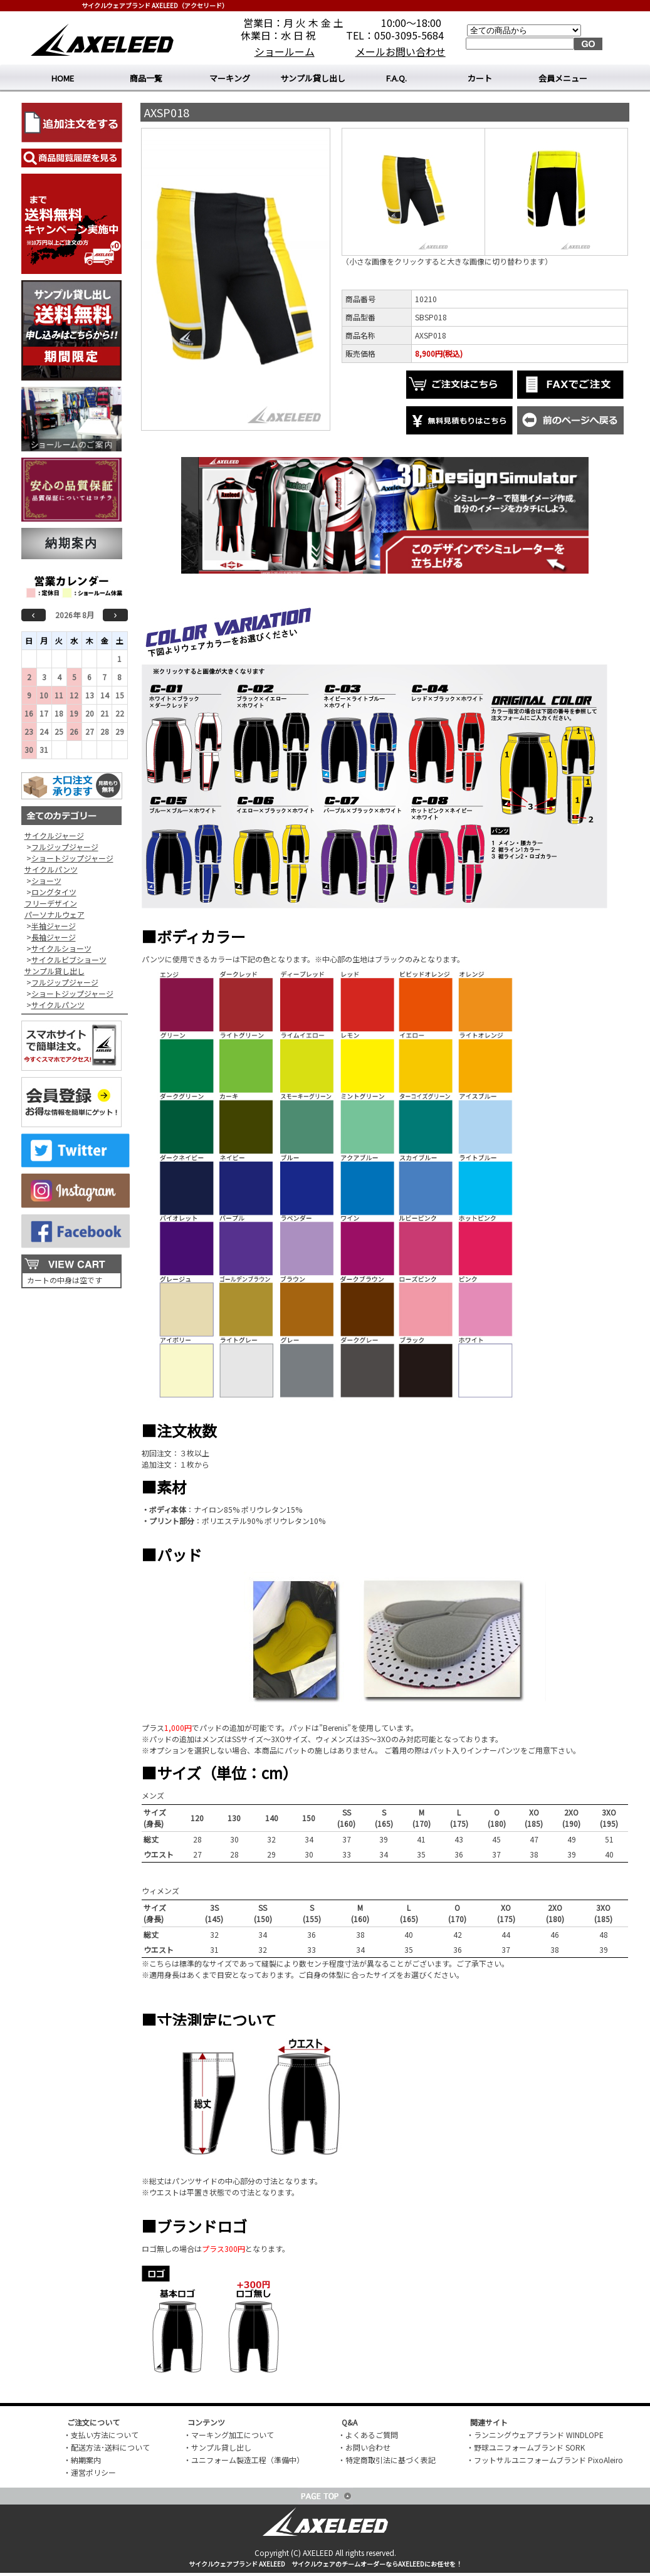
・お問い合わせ (364, 2447)
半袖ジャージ (53, 925)
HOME (62, 78)
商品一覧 (146, 78)
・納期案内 (82, 2459)
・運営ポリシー (89, 2472)
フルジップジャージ (64, 846)
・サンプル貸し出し (217, 2447)
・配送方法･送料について (106, 2447)
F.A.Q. (396, 78)
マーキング (229, 78)
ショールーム (284, 51)
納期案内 (71, 543)
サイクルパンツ (51, 869)
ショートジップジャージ (72, 858)
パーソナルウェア (54, 914)
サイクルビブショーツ (69, 959)
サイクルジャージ (54, 835)
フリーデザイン (50, 903)
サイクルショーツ (61, 948)
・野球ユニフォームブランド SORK (525, 2447)
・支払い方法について (101, 2434)
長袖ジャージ (53, 937)
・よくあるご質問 (368, 2434)
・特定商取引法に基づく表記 (387, 2459)
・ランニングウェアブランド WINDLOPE (535, 2434)
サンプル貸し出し (312, 78)
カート (480, 78)
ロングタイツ (53, 891)
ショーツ (46, 880)
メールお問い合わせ (400, 51)
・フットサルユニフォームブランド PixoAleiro (544, 2459)
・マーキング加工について (229, 2434)
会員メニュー (562, 78)
